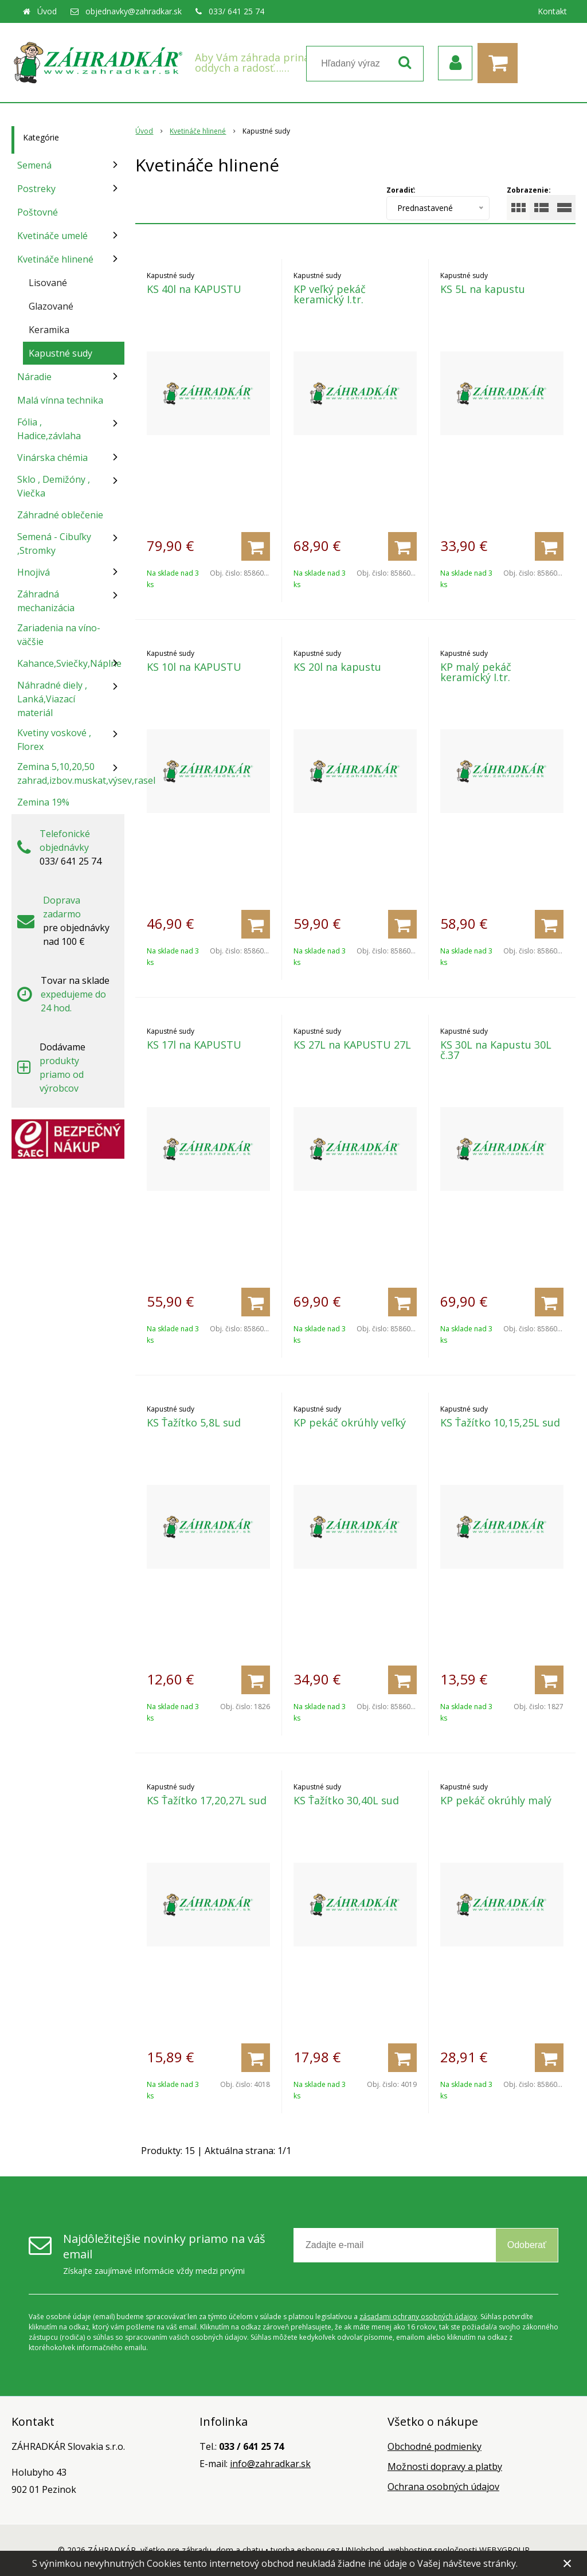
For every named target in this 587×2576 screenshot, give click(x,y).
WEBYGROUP (504, 2549)
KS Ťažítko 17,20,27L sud (207, 1800)
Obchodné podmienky (435, 2446)
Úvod (47, 11)
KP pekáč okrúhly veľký (350, 1422)
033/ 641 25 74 (236, 11)
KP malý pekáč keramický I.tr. (475, 672)
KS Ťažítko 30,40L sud (346, 1800)
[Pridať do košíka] (255, 546)
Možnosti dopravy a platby (445, 2466)
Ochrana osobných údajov (443, 2486)
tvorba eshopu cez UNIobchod (327, 2549)
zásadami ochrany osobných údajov (418, 2316)
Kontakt (552, 11)
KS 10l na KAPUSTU (194, 667)
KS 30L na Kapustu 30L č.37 (495, 1050)
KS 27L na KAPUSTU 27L (352, 1044)
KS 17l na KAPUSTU (194, 1044)
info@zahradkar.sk (270, 2463)
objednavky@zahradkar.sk (133, 11)
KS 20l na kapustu (337, 667)
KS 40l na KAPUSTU (194, 289)
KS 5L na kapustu (482, 289)
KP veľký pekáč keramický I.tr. (330, 294)
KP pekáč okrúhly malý (495, 1800)
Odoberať (526, 2245)
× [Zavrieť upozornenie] (567, 2563)
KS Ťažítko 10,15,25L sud (500, 1422)
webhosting (410, 2549)
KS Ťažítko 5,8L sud (194, 1422)
